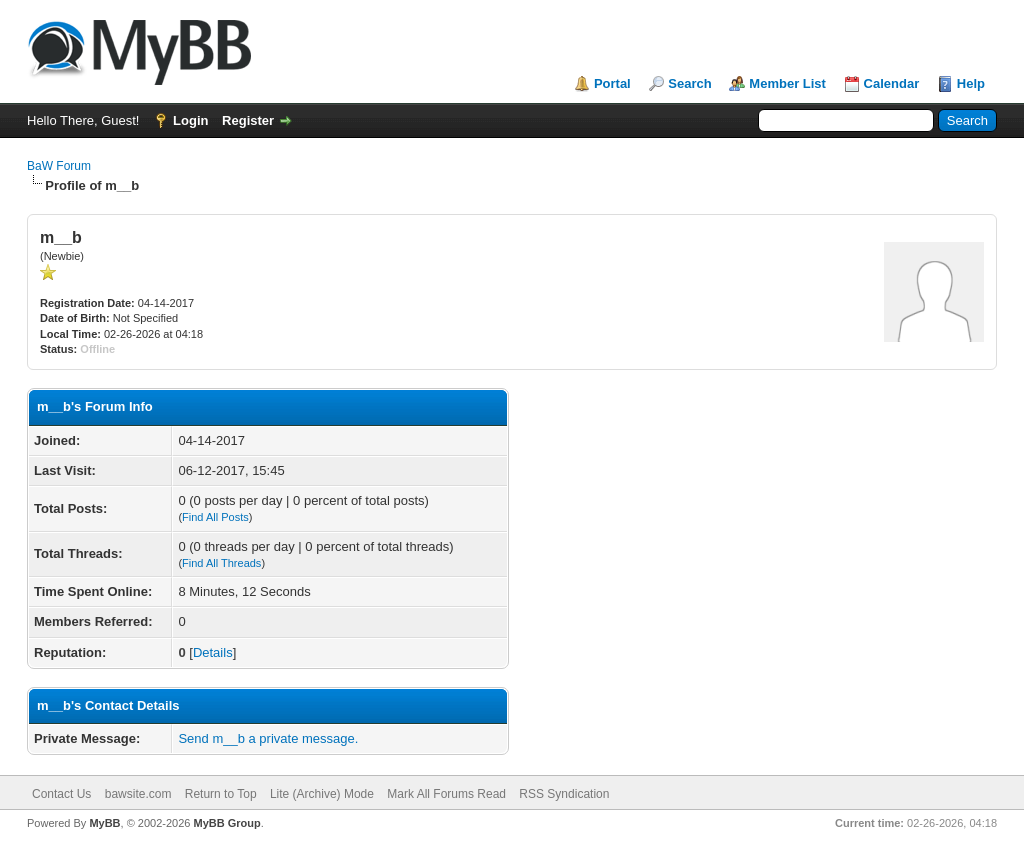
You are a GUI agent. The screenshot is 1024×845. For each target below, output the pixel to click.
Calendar (892, 83)
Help (971, 83)
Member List (787, 83)
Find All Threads (221, 563)
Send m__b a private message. (268, 738)
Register (248, 120)
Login (190, 120)
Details (213, 652)
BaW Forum (59, 166)
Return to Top (221, 794)
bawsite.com (138, 794)
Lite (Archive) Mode (322, 794)
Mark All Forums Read (446, 794)
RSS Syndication (564, 794)
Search (689, 83)
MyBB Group (226, 823)
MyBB (104, 823)
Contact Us (61, 794)
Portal (612, 83)
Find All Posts (215, 517)
